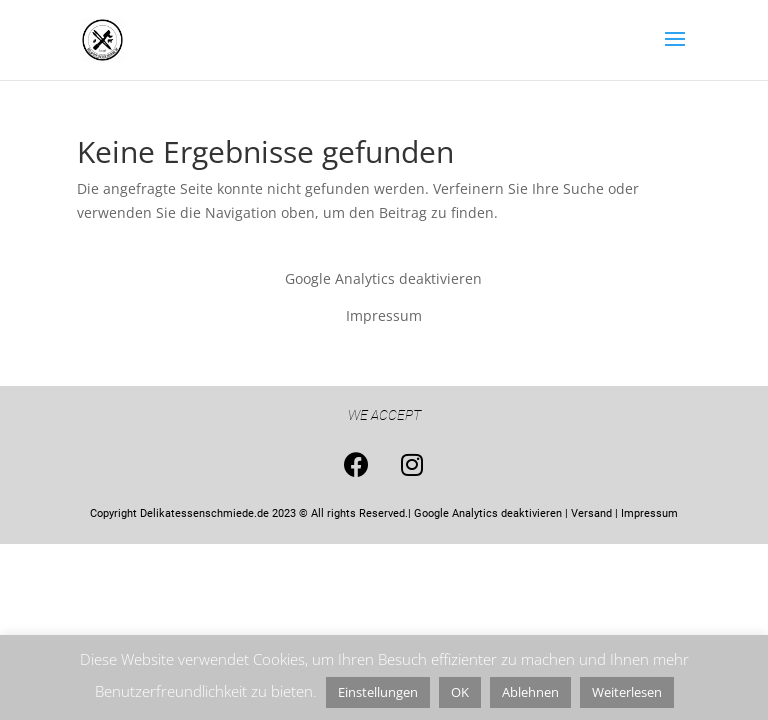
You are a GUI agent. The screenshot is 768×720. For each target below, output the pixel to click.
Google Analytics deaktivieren (383, 278)
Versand (591, 513)
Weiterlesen (627, 692)
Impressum (384, 315)
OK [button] (460, 692)
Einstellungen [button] (378, 692)
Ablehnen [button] (530, 692)
